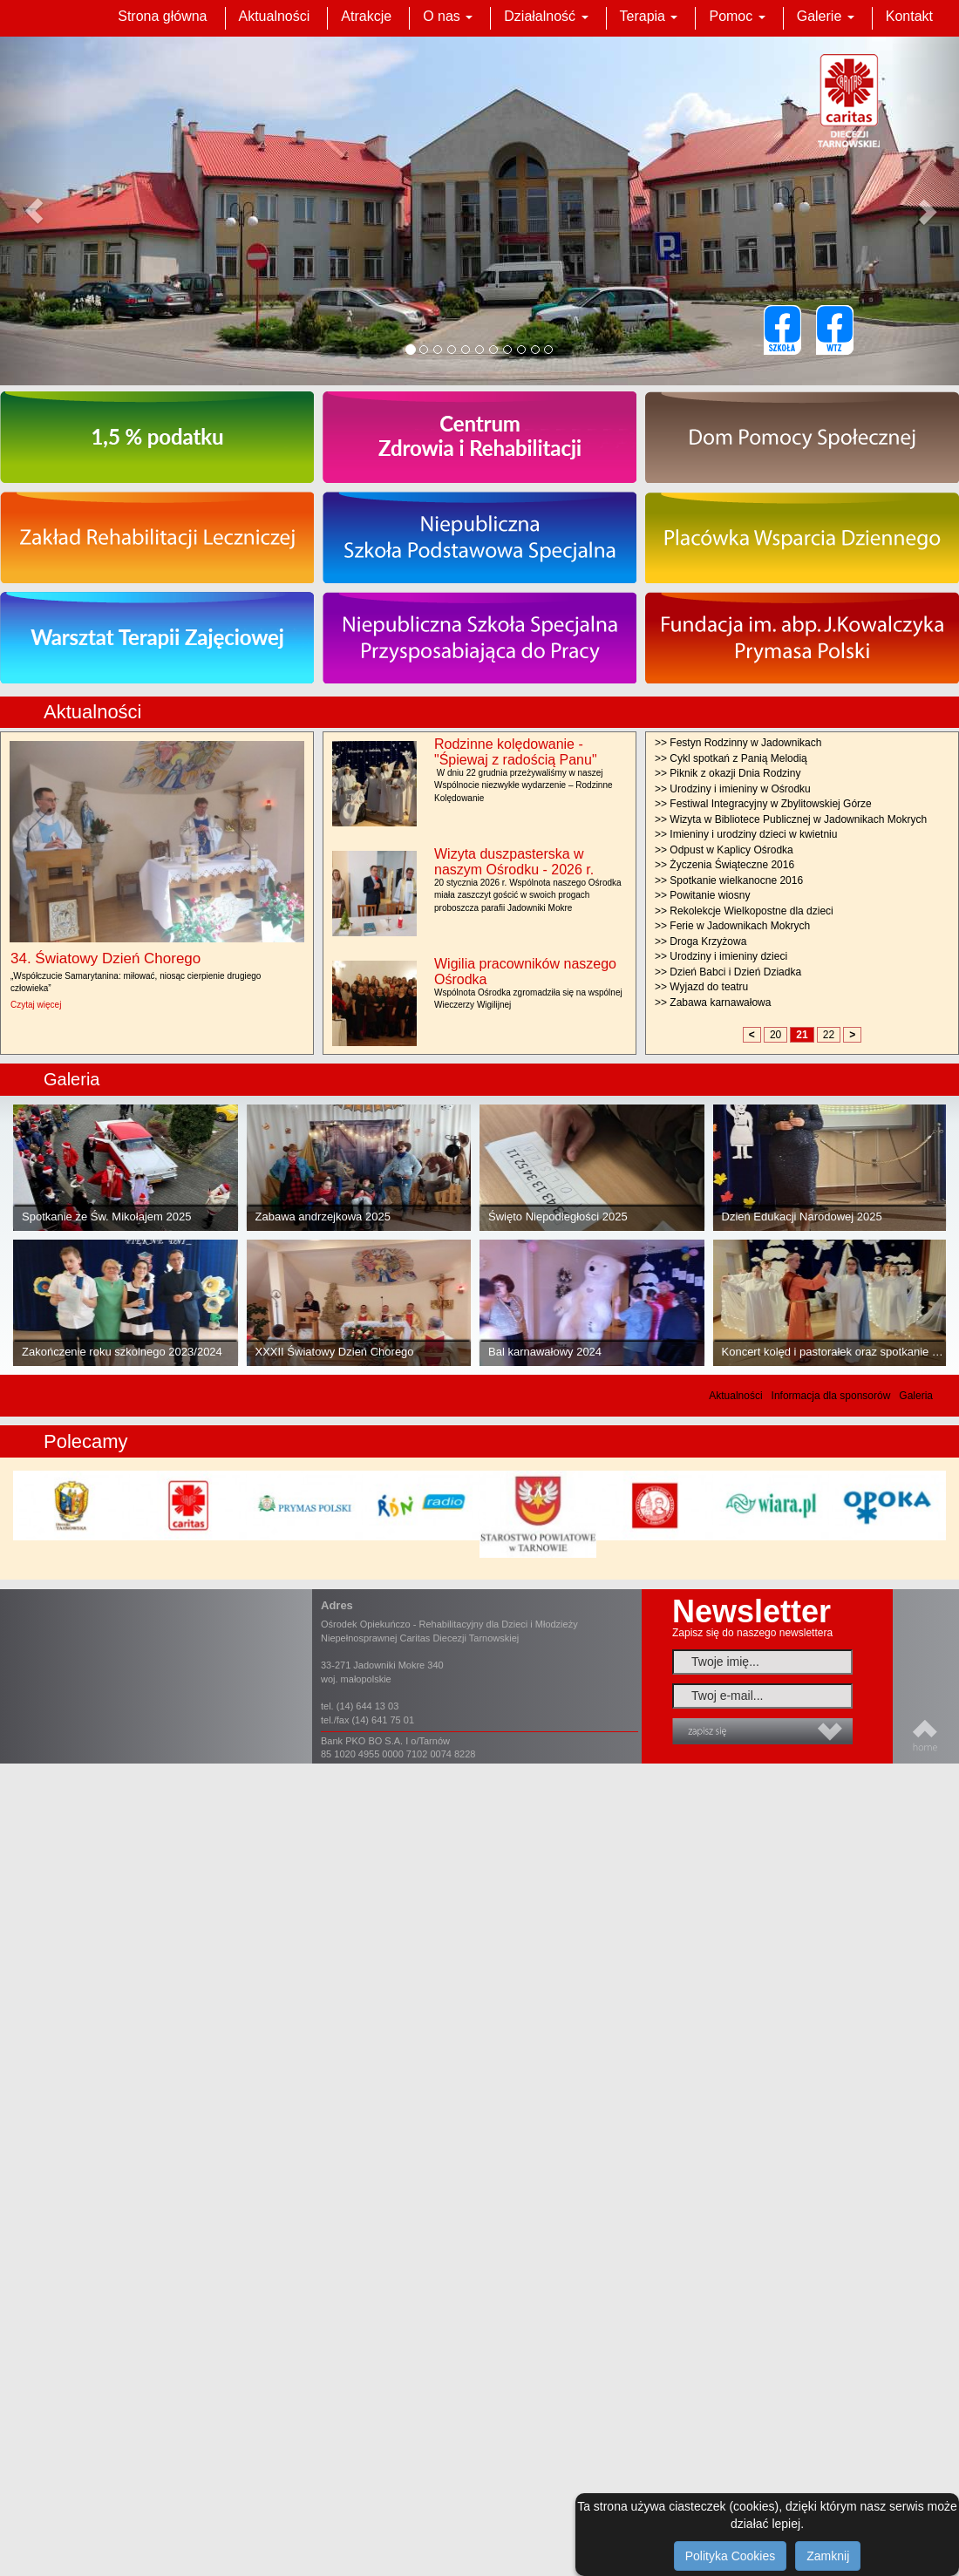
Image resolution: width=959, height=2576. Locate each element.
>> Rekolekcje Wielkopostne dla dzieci (744, 911)
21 (801, 1035)
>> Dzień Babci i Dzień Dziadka (728, 972)
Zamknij (827, 2556)
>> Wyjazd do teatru (701, 987)
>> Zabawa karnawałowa (713, 1002)
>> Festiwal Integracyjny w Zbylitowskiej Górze (763, 804)
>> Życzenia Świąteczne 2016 (724, 865)
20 (775, 1035)
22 (828, 1035)
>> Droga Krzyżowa (700, 941)
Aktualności (274, 16)
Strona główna (162, 16)
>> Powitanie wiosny (702, 895)
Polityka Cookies (730, 2556)
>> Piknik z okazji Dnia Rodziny (727, 773)
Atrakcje (366, 16)
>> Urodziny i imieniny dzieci (721, 956)
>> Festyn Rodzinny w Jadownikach (738, 743)
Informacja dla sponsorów (831, 1396)
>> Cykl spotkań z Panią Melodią (731, 758)
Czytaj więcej (35, 1004)
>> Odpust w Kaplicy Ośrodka (724, 850)
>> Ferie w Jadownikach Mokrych (732, 926)
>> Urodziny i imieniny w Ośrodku (733, 789)
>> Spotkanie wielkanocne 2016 (729, 880)
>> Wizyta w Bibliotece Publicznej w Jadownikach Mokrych (791, 819)
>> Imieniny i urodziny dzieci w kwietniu (746, 834)
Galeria (916, 1396)
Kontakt (909, 16)
